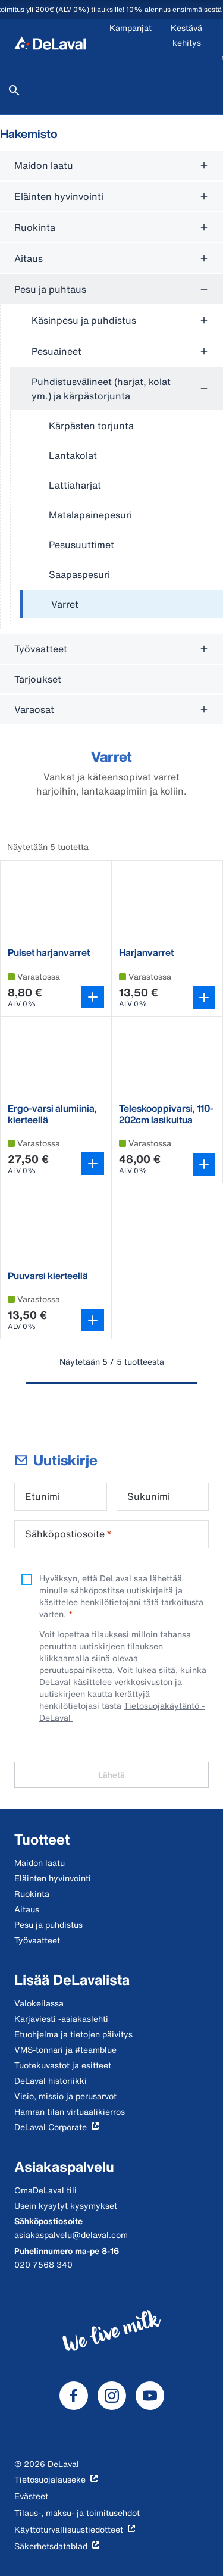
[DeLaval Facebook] (74, 2395)
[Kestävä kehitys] (186, 43)
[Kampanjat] (130, 43)
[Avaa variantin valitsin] (92, 997)
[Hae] (14, 90)
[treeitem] (121, 605)
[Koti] (50, 43)
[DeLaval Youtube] (150, 2395)
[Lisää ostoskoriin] (204, 997)
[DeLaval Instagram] (112, 2395)
